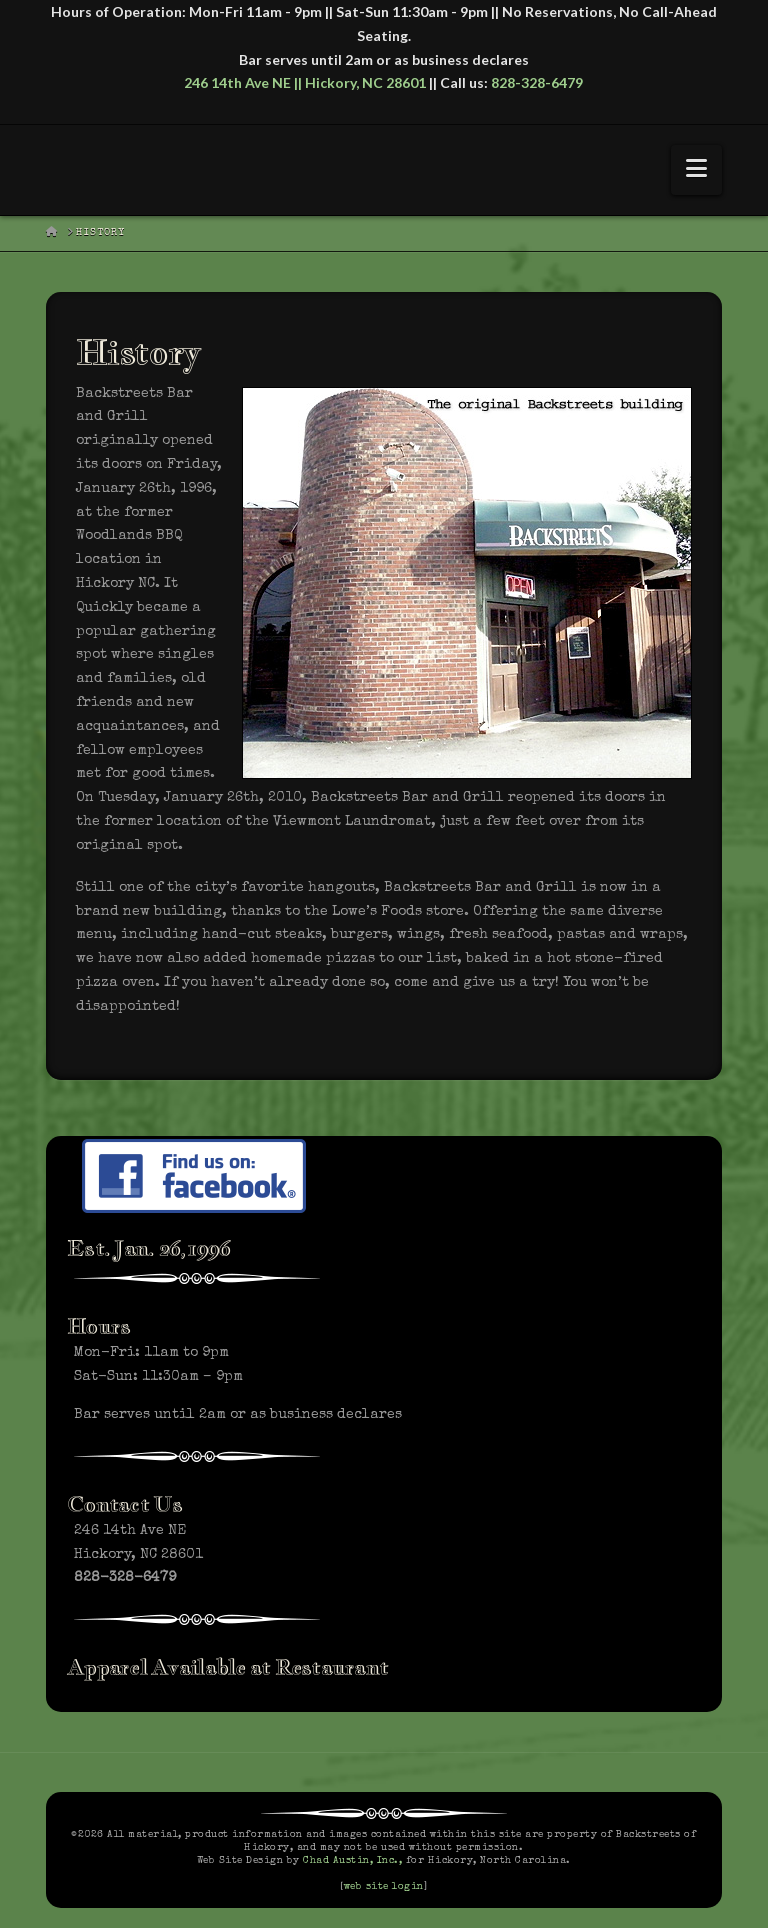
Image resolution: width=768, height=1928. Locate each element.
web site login (384, 1887)
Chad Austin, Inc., (352, 1861)
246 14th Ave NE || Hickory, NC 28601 (305, 82)
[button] (696, 170)
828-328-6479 (537, 82)
